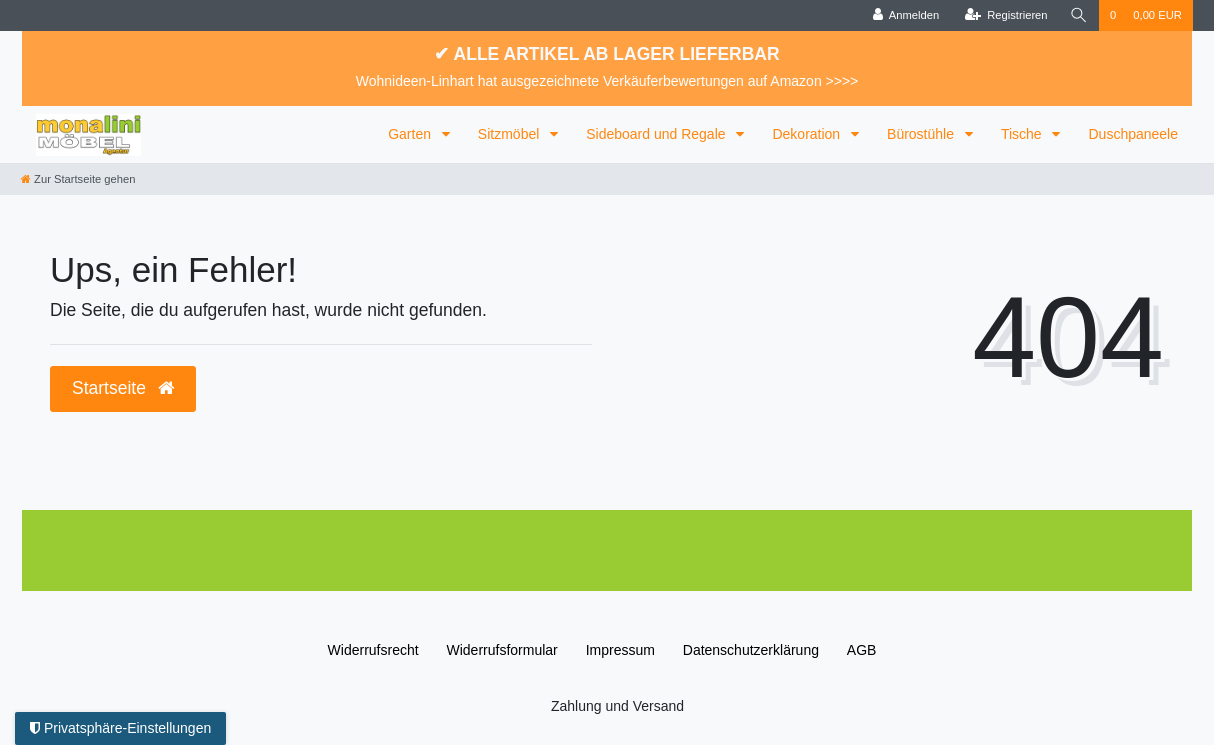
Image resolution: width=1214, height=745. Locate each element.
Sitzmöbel (510, 134)
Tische (1023, 134)
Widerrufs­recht (373, 650)
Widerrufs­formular (502, 650)
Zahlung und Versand (617, 706)
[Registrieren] (1005, 15)
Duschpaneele (1133, 134)
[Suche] (1079, 15)
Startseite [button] (123, 388)
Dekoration (808, 134)
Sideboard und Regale (657, 134)
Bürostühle (922, 134)
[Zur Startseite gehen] (78, 179)
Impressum (620, 650)
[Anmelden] (906, 15)
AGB (862, 650)
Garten (411, 134)
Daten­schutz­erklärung (751, 650)
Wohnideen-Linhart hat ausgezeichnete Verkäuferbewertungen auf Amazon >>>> (607, 81)
